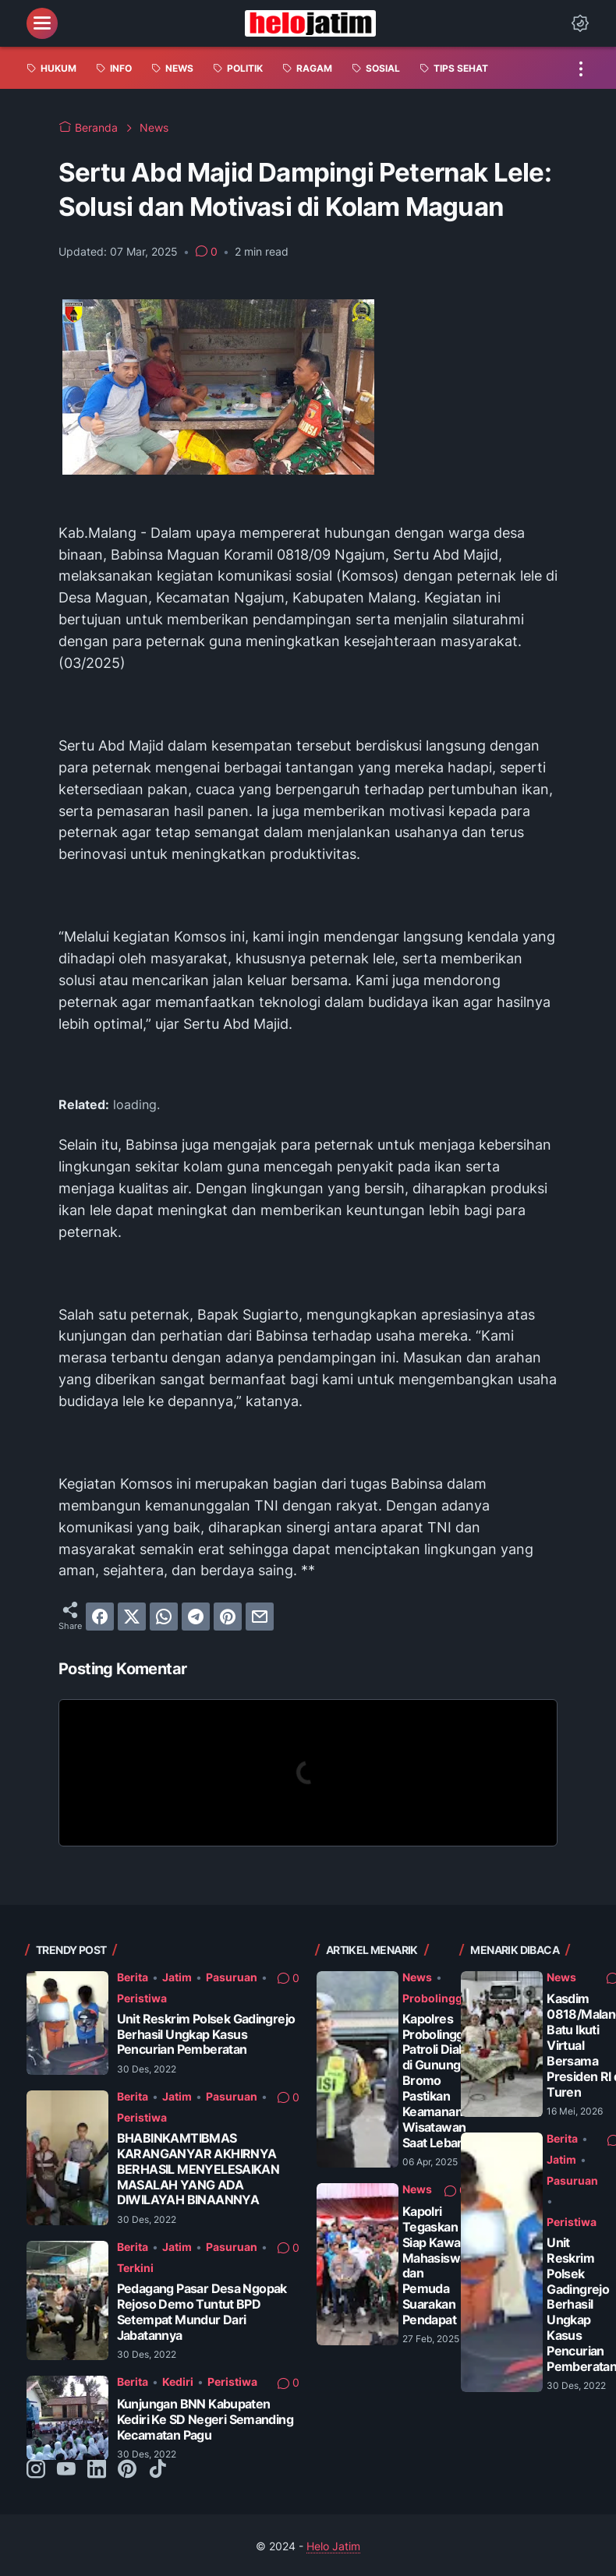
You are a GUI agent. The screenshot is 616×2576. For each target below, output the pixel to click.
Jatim (177, 1977)
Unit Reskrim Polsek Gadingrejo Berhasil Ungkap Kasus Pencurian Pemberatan (206, 2035)
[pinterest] (228, 1616)
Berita (132, 1977)
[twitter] (132, 1616)
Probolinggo (435, 1998)
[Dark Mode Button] (580, 23)
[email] (260, 1616)
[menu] (42, 23)
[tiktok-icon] (157, 2470)
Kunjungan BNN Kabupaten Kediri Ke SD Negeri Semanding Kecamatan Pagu (205, 2420)
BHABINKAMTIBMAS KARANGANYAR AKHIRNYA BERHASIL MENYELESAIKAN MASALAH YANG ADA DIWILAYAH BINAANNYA (198, 2169)
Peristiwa (142, 1998)
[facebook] (100, 1616)
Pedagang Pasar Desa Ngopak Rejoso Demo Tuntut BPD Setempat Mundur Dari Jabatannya (202, 2312)
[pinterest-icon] (127, 2470)
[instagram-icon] (36, 2470)
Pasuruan (231, 1977)
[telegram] (196, 1616)
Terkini (135, 2267)
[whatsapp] (164, 1616)
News (417, 1977)
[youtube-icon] (66, 2470)
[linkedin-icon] (96, 2470)
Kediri (177, 2381)
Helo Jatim (333, 2546)
